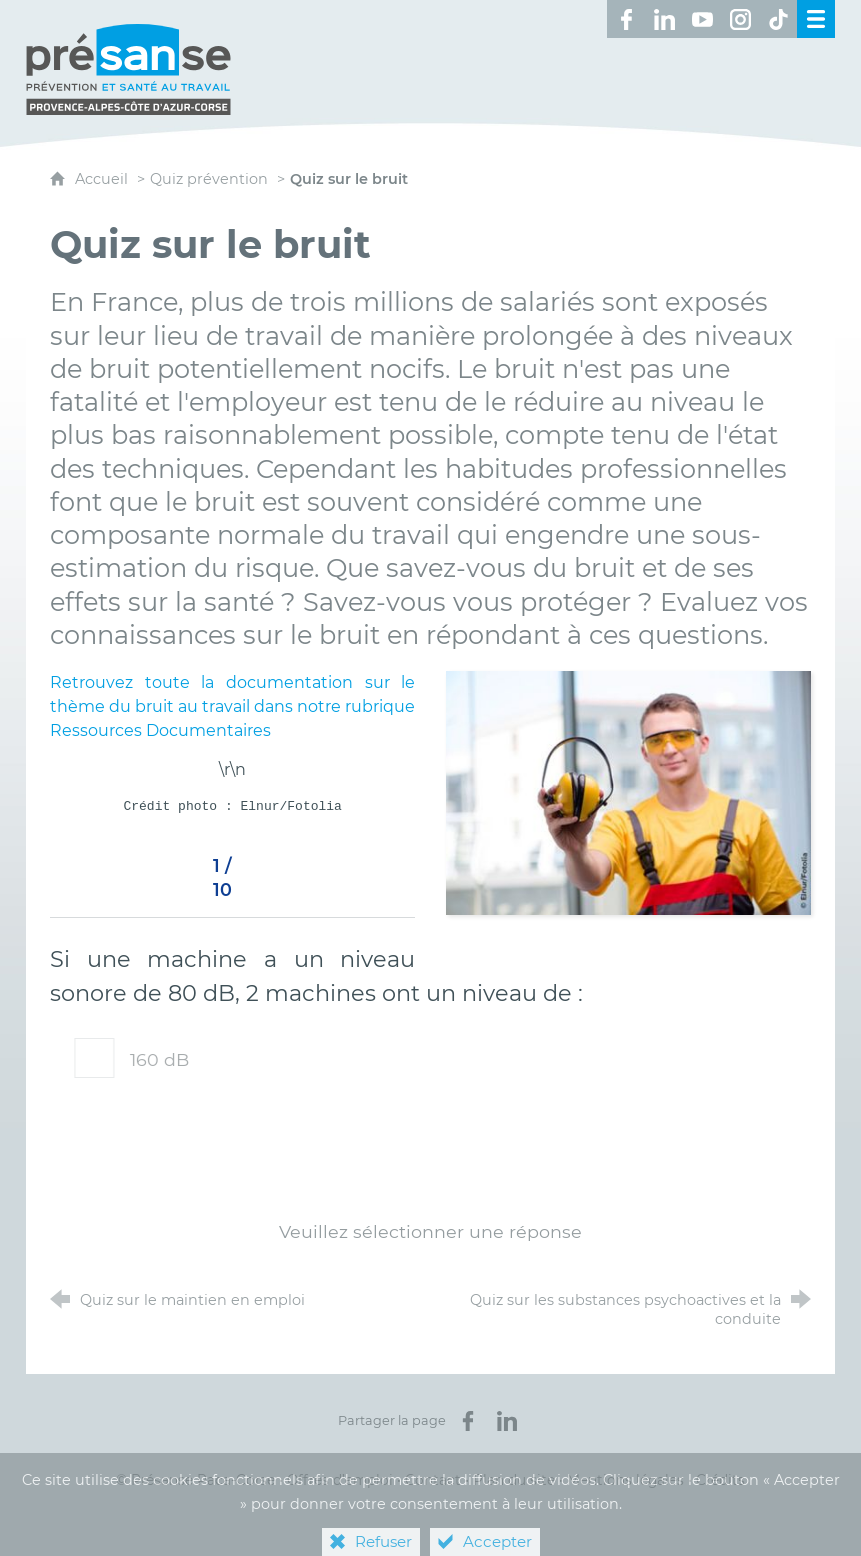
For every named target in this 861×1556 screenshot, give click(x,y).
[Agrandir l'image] (628, 791)
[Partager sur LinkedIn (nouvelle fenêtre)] (507, 1421)
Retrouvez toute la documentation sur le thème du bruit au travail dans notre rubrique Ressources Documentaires (232, 706)
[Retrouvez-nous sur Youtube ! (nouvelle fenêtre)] (702, 19)
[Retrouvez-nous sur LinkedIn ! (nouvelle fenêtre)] (664, 19)
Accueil (103, 179)
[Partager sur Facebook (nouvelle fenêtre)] (468, 1421)
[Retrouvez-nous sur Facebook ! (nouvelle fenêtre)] (626, 19)
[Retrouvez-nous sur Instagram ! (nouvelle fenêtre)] (740, 19)
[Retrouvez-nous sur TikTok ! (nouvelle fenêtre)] (778, 19)
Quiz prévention (209, 179)
